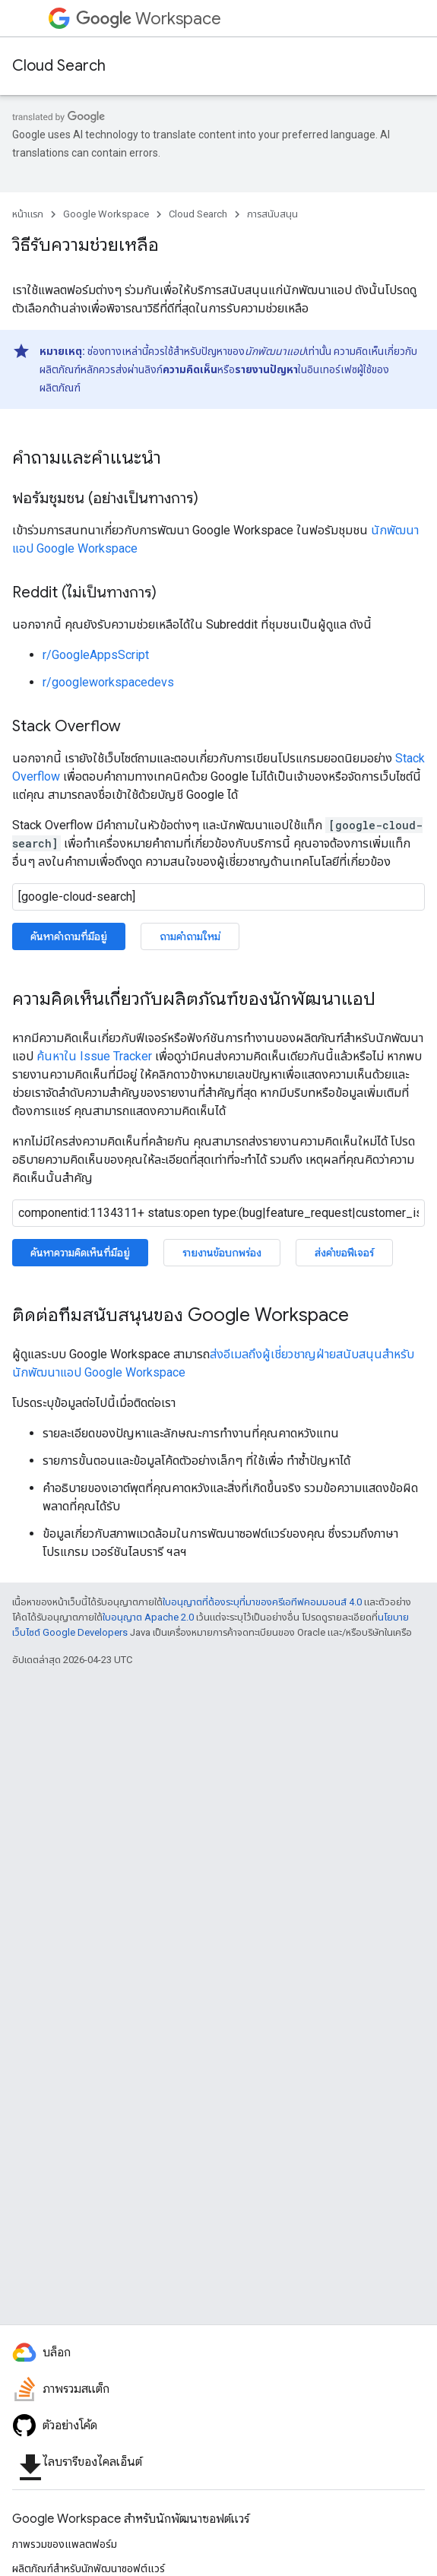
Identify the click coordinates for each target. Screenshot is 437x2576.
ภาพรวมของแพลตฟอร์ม (64, 2544)
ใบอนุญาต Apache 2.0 (148, 1617)
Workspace (148, 18)
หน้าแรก (27, 214)
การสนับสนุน (272, 214)
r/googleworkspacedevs (108, 682)
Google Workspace (106, 214)
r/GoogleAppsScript (96, 655)
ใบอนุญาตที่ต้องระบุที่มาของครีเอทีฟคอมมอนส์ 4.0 (262, 1602)
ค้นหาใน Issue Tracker (94, 1056)
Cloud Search (59, 65)
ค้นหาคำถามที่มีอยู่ (68, 936)
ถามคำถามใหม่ (190, 936)
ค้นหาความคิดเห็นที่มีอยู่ (80, 1252)
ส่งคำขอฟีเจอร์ (344, 1252)
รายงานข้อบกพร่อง (221, 1252)
